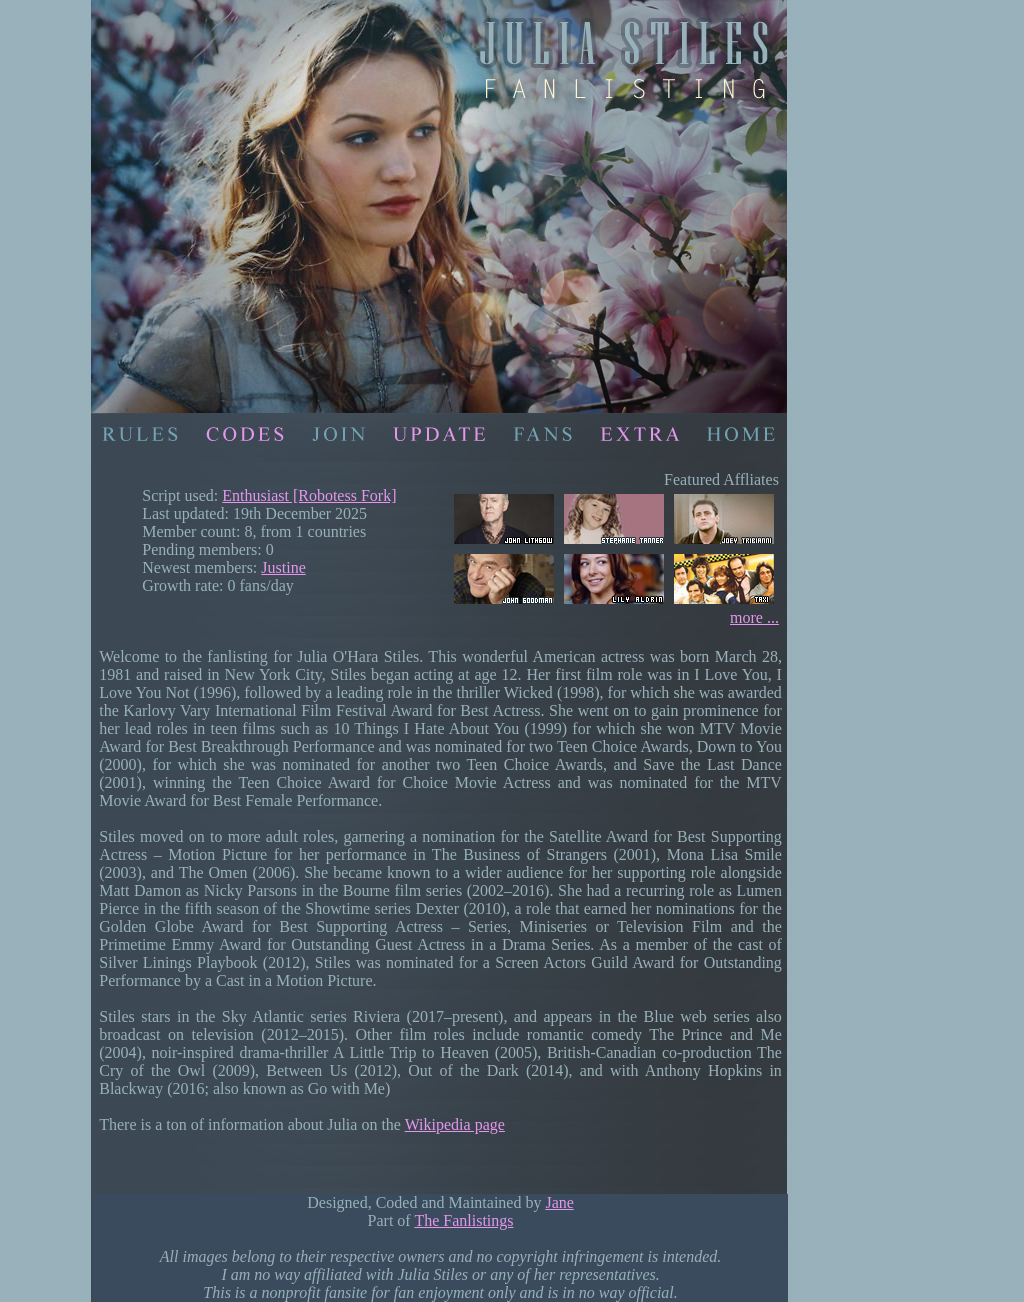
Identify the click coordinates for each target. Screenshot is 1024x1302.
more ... (754, 617)
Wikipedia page (455, 1124)
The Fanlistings (463, 1220)
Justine (283, 567)
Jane (559, 1202)
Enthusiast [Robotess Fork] (309, 495)
